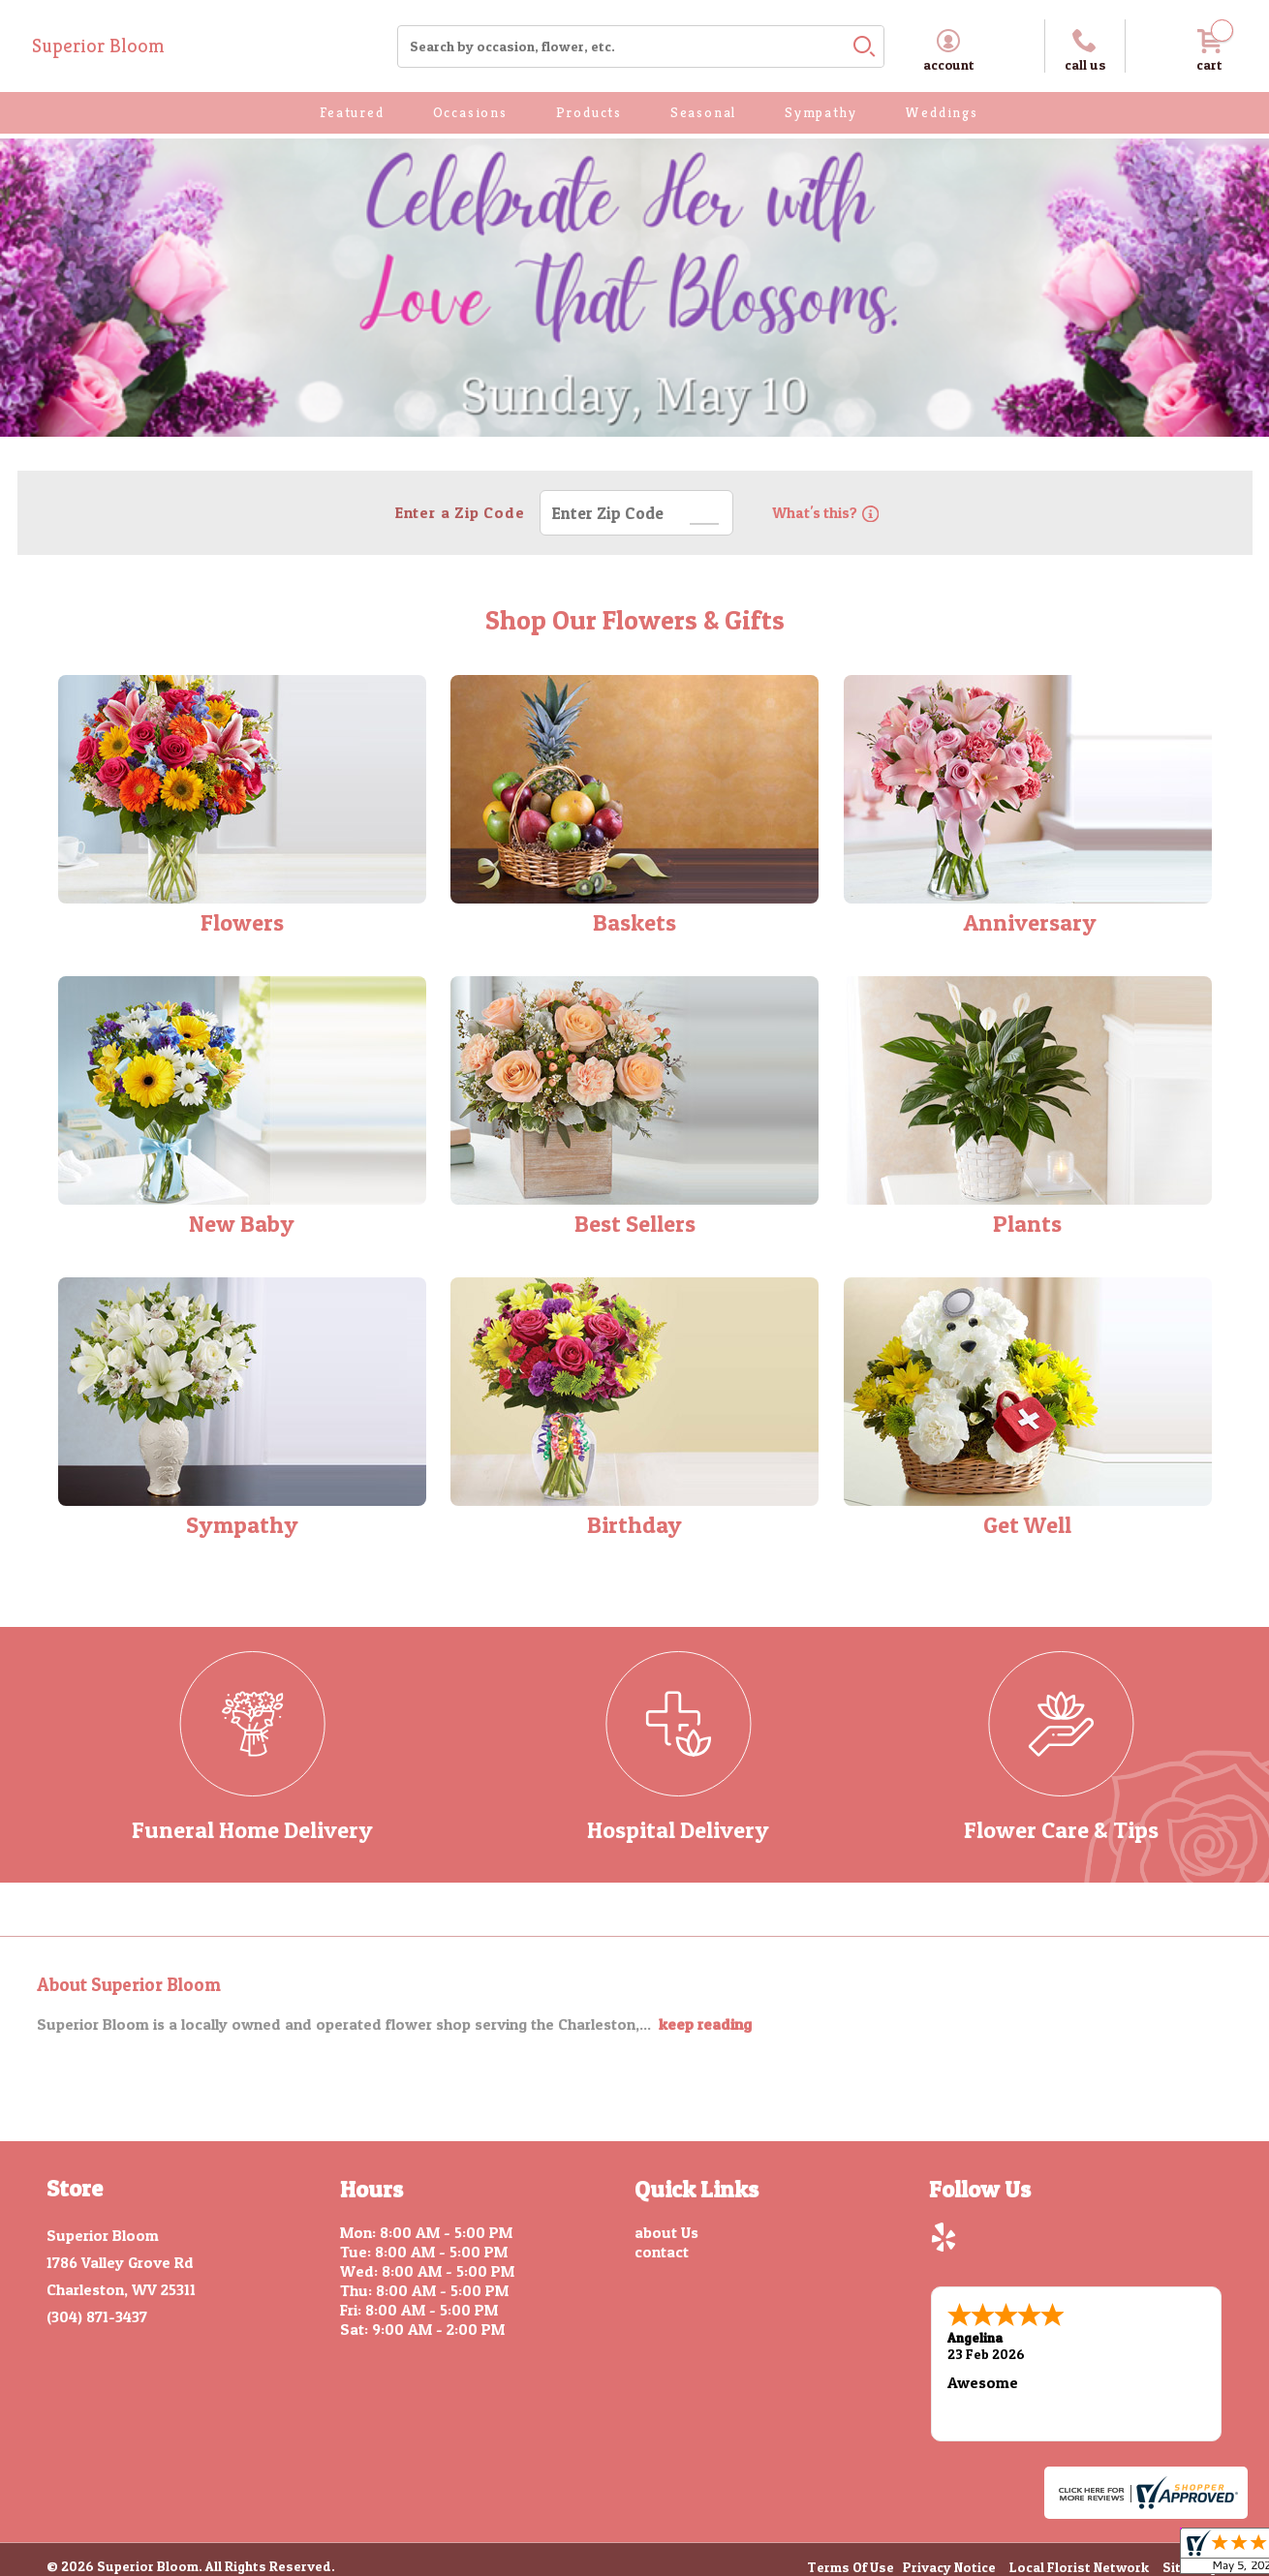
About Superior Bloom (129, 1985)
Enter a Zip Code (457, 512)
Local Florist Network (1079, 2566)
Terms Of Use (850, 2566)
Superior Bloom (98, 46)
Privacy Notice (949, 2566)
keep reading (705, 2024)
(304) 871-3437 (96, 2316)
